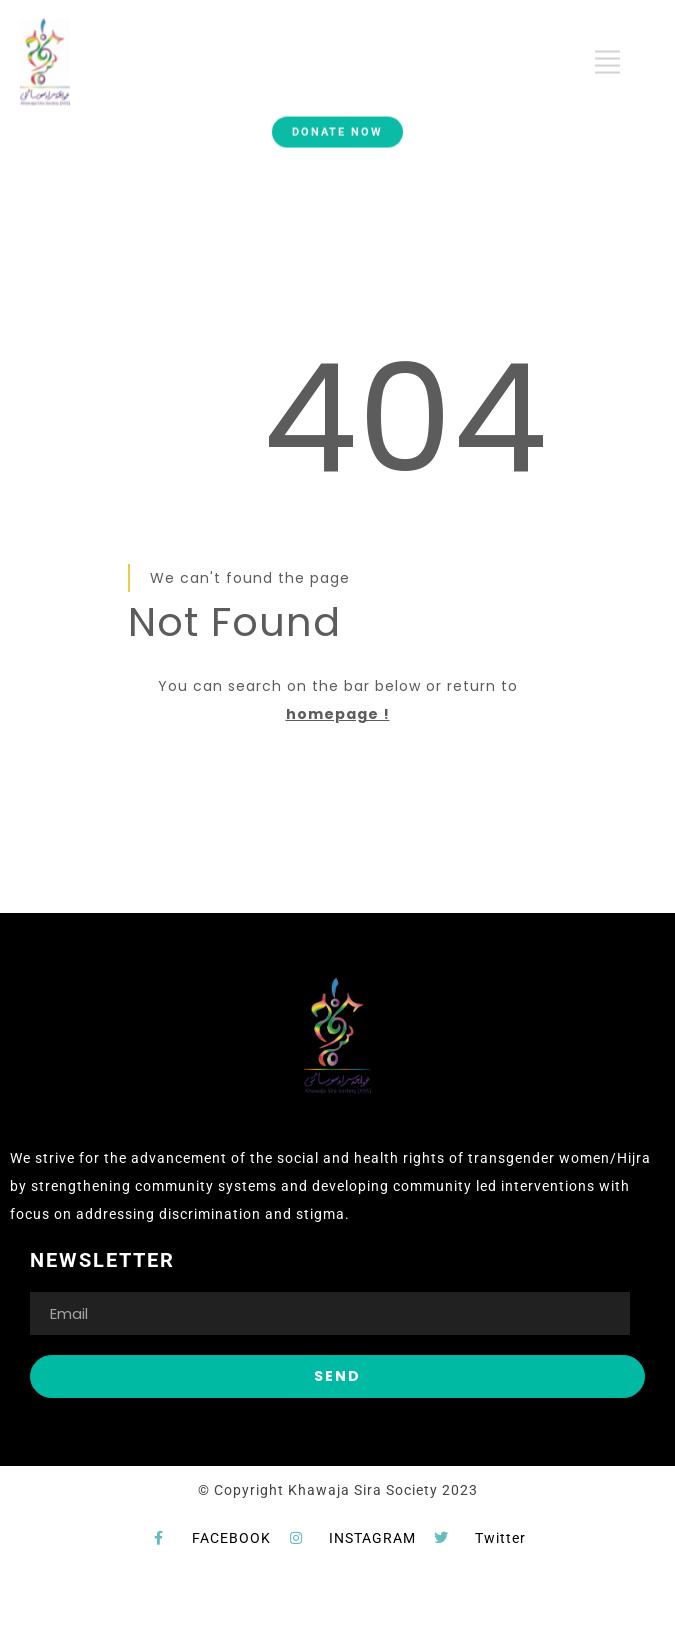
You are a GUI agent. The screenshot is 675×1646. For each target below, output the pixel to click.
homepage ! (338, 714)
